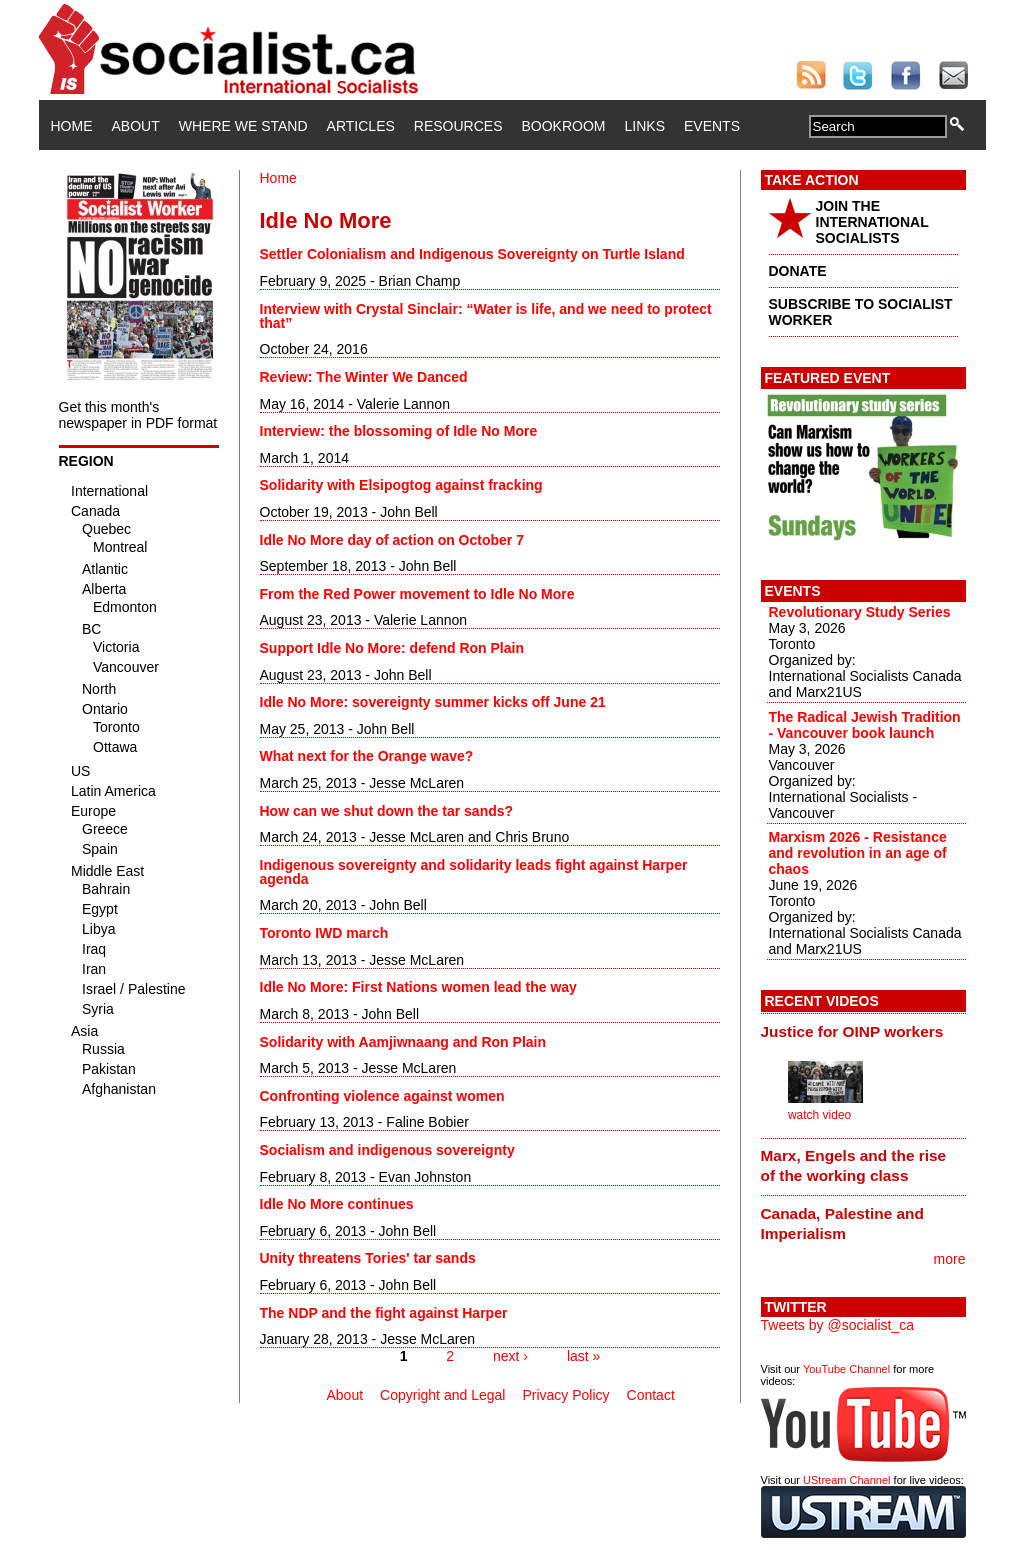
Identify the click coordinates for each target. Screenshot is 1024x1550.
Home (72, 126)
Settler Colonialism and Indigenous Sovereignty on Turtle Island (472, 254)
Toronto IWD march (324, 933)
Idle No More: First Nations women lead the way (418, 987)
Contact (651, 1395)
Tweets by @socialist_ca (838, 1325)
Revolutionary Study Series (860, 612)
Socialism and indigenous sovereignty (387, 1150)
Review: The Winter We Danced (364, 377)
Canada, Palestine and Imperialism (842, 1223)
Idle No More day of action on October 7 (392, 540)
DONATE (798, 271)
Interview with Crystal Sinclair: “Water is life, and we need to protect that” (486, 316)
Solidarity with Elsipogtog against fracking (401, 485)
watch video (819, 1115)
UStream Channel (846, 1480)
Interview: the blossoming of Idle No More (399, 431)
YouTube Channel (846, 1369)
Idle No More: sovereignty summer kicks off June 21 (433, 702)
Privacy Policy (565, 1395)
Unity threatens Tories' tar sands (368, 1258)
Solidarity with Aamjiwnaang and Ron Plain (403, 1042)
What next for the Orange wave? (367, 756)
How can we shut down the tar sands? (387, 811)
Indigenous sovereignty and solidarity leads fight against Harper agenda (474, 872)
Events (712, 126)
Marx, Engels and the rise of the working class (854, 1165)
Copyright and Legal (442, 1395)
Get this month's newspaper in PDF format (138, 415)
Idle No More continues (337, 1204)
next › (510, 1356)
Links (645, 126)
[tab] (863, 1031)
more (950, 1259)
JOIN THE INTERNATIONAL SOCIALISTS (872, 222)
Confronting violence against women (382, 1096)
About (136, 126)
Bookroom (564, 126)
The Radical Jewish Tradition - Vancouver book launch (865, 725)
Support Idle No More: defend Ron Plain (392, 648)
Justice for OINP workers (852, 1031)
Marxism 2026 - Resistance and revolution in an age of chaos (858, 853)
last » (583, 1356)
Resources (458, 126)
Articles (361, 126)
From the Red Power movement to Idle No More (417, 594)
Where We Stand (243, 126)
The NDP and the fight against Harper (384, 1313)
